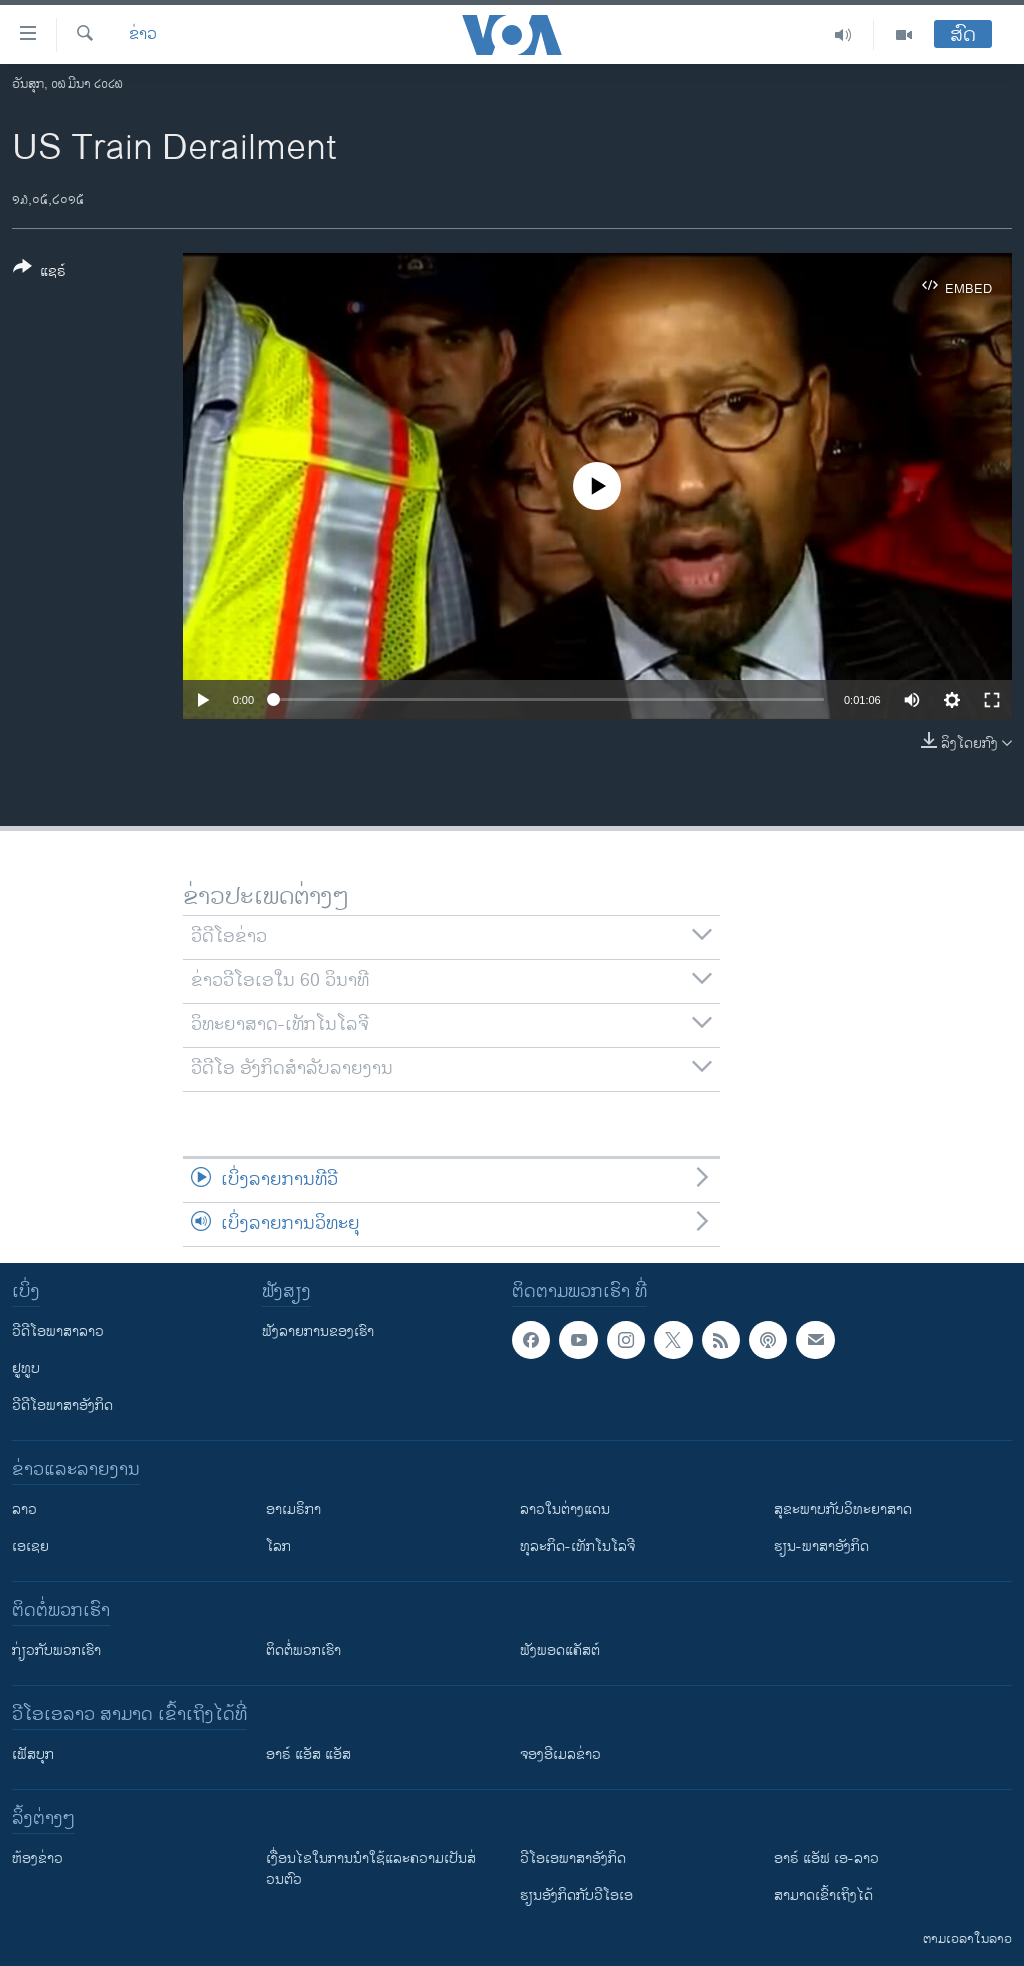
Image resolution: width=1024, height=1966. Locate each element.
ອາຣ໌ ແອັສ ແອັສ (308, 1754)
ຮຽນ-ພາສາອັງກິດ (821, 1546)
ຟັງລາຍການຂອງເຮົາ (318, 1331)
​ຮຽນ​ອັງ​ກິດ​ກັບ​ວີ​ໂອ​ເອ (576, 1895)
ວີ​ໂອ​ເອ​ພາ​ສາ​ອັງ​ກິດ (573, 1858)
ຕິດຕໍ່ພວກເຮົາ (303, 1650)
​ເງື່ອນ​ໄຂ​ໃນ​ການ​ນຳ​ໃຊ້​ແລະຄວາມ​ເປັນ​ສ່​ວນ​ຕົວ (371, 1869)
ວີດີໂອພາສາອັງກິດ (62, 1405)
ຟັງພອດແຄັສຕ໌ (560, 1650)
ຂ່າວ (143, 35)
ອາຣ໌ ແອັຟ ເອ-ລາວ (826, 1858)
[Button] (39, 273)
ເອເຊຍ (30, 1546)
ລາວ (24, 1509)
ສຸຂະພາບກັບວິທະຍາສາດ (843, 1509)
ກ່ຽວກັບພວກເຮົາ (56, 1650)
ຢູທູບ (26, 1368)
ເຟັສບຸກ (33, 1754)
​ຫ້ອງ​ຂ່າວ (37, 1858)
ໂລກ (278, 1546)
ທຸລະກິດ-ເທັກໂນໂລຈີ (577, 1546)
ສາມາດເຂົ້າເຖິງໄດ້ (823, 1895)
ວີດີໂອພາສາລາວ (58, 1331)
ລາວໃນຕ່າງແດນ (565, 1509)
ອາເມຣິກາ (293, 1509)
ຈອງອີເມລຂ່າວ (560, 1754)
